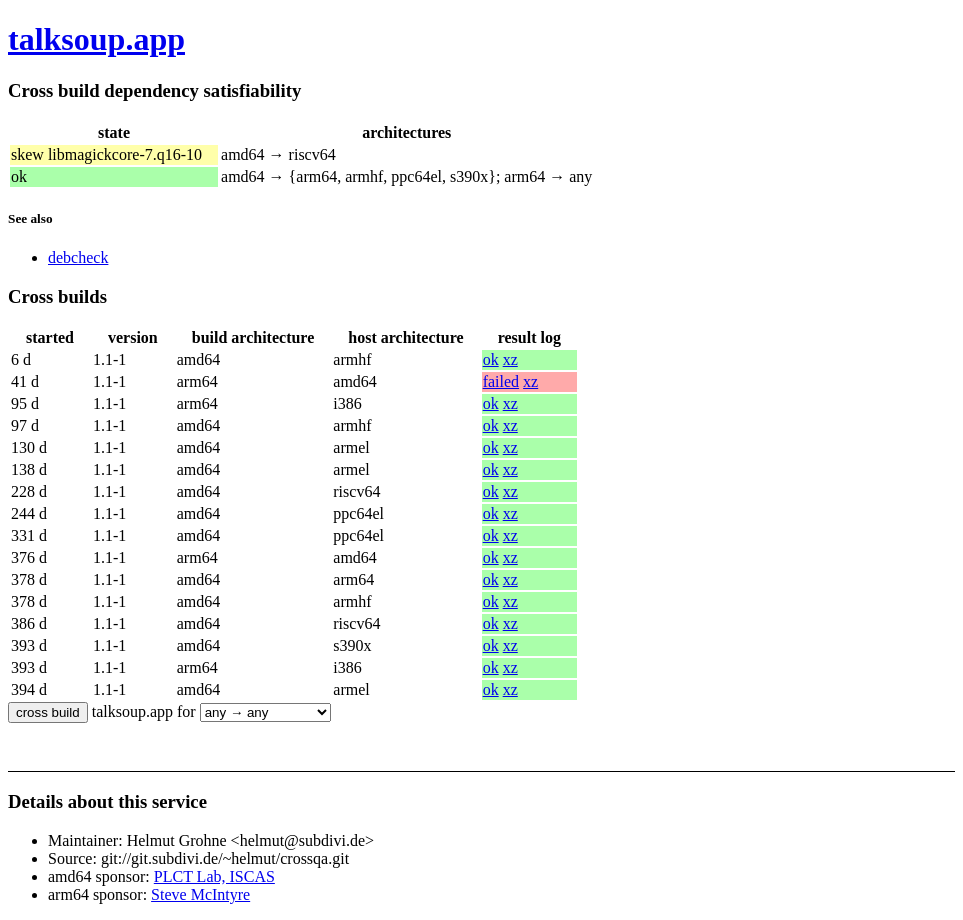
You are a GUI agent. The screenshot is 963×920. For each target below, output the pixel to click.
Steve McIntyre (200, 894)
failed (501, 381)
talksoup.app (96, 39)
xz (510, 359)
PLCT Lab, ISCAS (214, 876)
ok (491, 359)
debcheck (78, 257)
